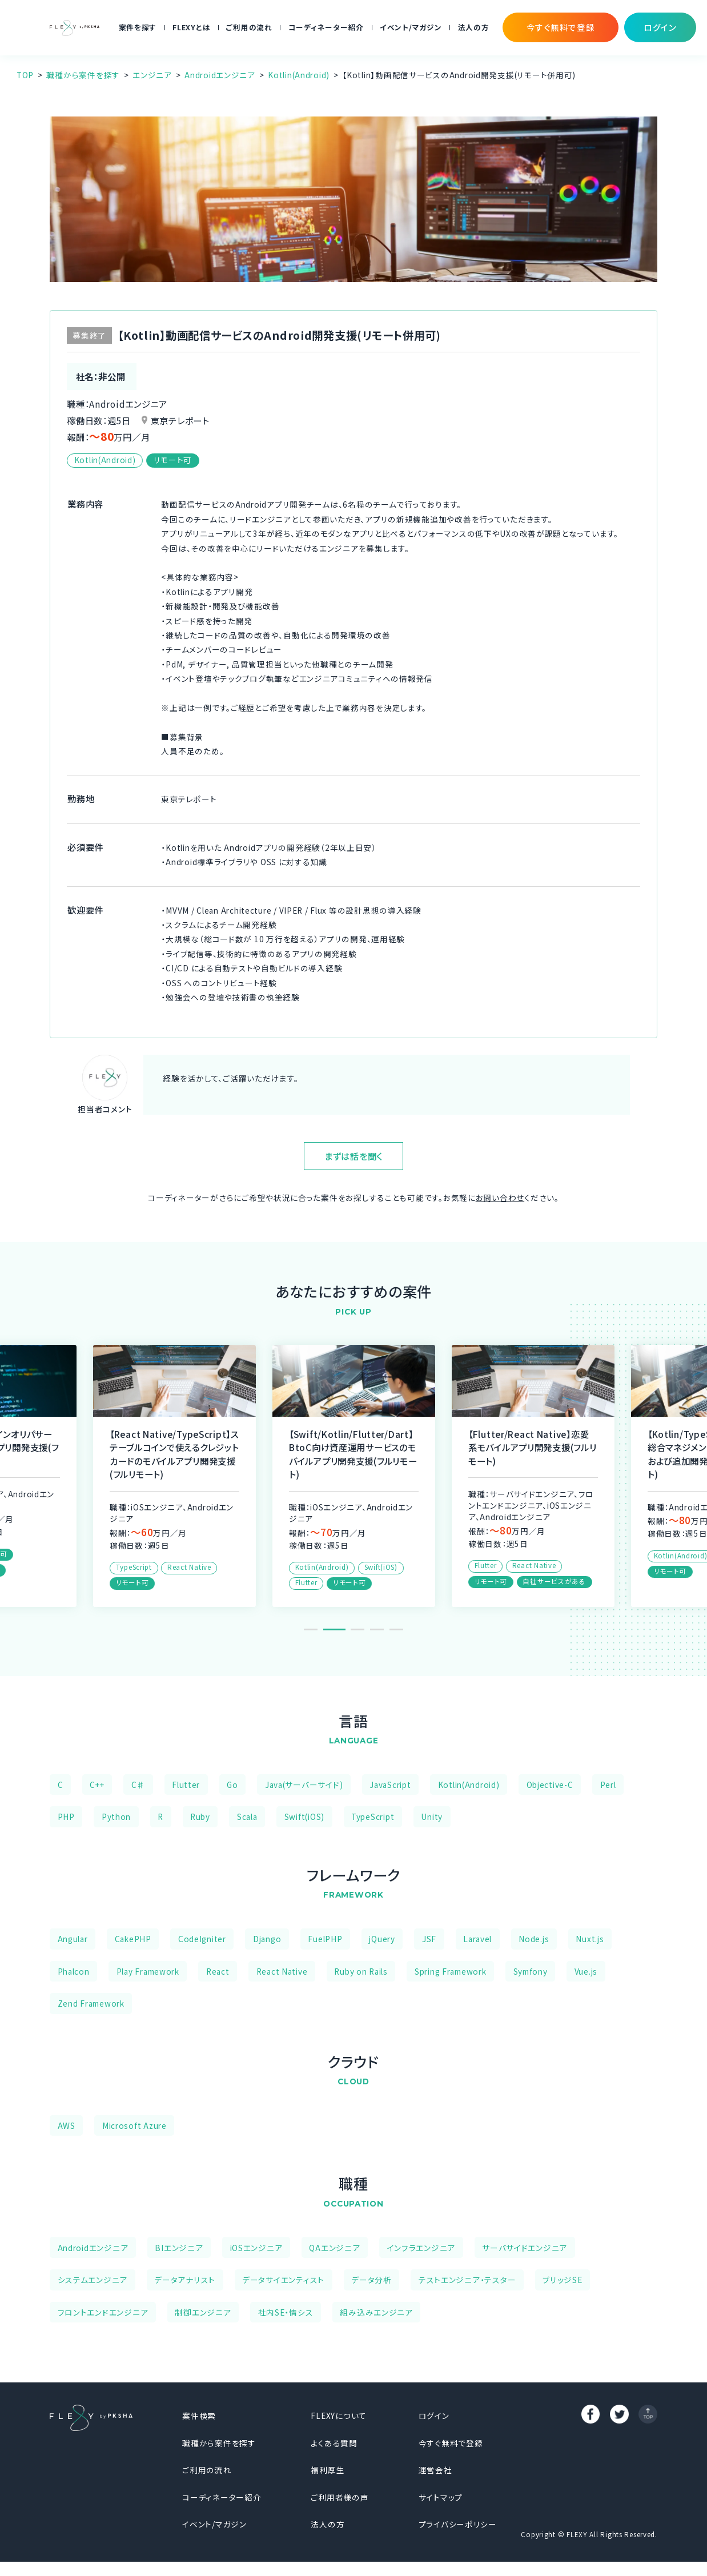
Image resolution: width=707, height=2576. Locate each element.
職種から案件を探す (83, 75)
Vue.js (586, 1971)
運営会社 (435, 2469)
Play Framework (148, 1971)
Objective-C (550, 1784)
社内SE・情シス (286, 2312)
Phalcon (74, 1971)
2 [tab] (338, 1629)
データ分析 (371, 2279)
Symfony (530, 1971)
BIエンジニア (179, 2247)
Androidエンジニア (219, 75)
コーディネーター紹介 (326, 27)
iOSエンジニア (256, 2247)
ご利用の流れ (249, 27)
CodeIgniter (202, 1938)
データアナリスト (184, 2279)
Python (116, 1816)
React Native (282, 1971)
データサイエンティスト (283, 2279)
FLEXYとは (191, 27)
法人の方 (473, 27)
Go (232, 1784)
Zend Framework (91, 2003)
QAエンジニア (334, 2247)
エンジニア (152, 75)
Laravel (477, 1938)
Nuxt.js (590, 1938)
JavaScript (390, 1784)
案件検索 (199, 2415)
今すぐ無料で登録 (451, 2443)
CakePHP (133, 1938)
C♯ (138, 1784)
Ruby (200, 1816)
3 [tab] (357, 1629)
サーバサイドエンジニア (524, 2247)
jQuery (382, 1938)
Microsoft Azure (134, 2125)
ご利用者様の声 (339, 2497)
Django (267, 1938)
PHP (66, 1816)
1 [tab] (315, 1629)
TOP (25, 75)
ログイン (434, 2415)
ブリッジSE (562, 2279)
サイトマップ (441, 2497)
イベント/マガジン (411, 27)
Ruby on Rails (360, 1971)
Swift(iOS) (304, 1816)
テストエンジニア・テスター (467, 2279)
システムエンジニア (93, 2279)
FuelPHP (325, 1938)
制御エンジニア (203, 2312)
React (218, 1971)
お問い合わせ (500, 1197)
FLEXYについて (339, 2415)
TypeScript (372, 1816)
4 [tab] (377, 1629)
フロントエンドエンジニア (103, 2312)
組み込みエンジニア (376, 2312)
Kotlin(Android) (299, 75)
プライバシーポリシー (458, 2524)
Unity (432, 1816)
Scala (247, 1816)
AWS (66, 2125)
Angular (73, 1938)
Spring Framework (451, 1971)
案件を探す (138, 27)
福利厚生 (327, 2469)
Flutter (186, 1784)
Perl (608, 1784)
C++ (97, 1784)
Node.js (534, 1938)
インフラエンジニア (421, 2247)
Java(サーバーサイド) (304, 1784)
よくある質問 (334, 2443)
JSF (429, 1938)
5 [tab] (396, 1629)
